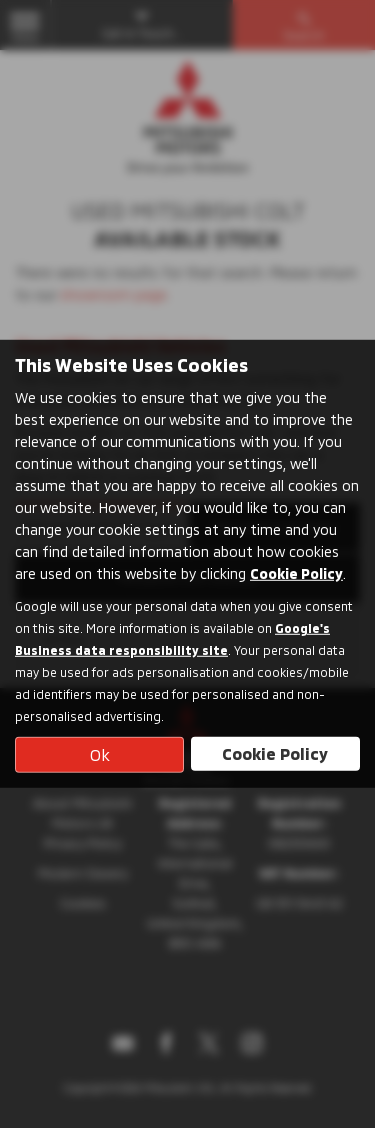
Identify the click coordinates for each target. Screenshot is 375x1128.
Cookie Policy (296, 572)
